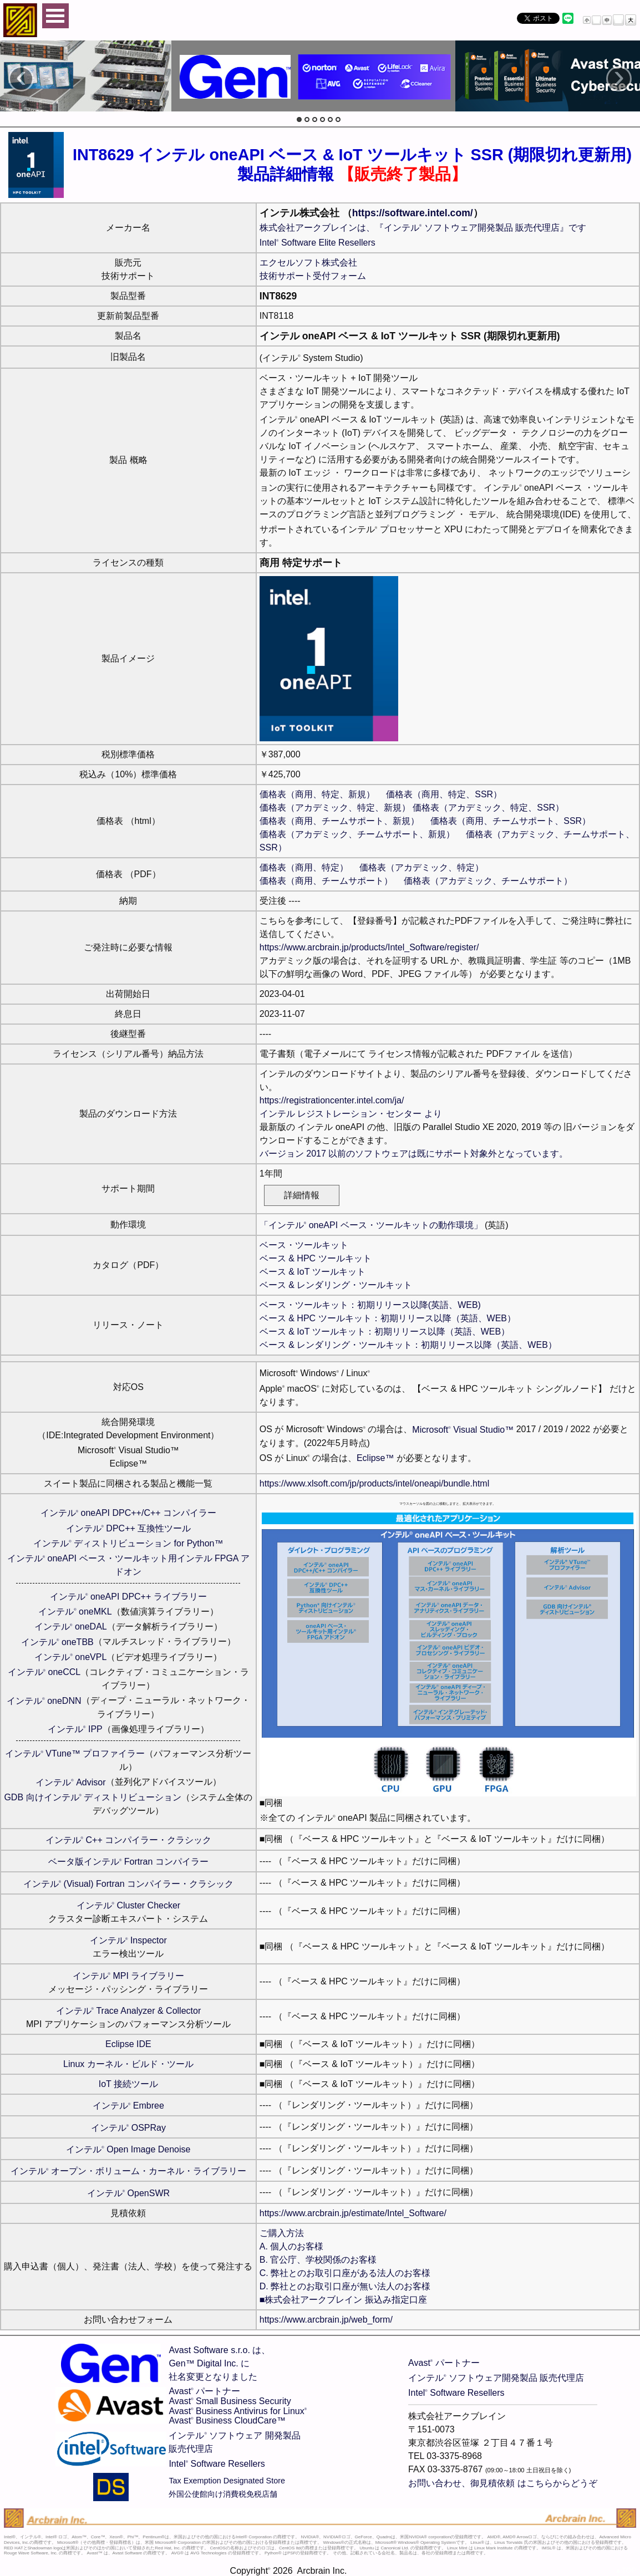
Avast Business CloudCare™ (227, 2420)
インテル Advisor (70, 1782)
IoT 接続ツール (128, 2084)
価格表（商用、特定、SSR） (444, 794)
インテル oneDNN (44, 1701)
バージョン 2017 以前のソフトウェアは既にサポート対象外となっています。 (414, 1153)
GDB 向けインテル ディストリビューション (92, 1797)
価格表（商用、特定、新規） (317, 794)
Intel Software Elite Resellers (317, 242)
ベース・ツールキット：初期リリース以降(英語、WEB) (370, 1305)
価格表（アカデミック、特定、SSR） (488, 807)
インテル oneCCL (44, 1672)
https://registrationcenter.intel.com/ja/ (332, 1100)
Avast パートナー (204, 2391)
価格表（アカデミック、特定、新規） (335, 807)
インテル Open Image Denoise (128, 2149)
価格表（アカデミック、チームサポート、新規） (357, 834)
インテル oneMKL (74, 1611)
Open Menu (55, 15)
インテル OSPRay (128, 2127)
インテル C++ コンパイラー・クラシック (128, 1840)
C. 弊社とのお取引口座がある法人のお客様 (345, 2273)
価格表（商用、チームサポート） (326, 880)
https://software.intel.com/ (412, 212)
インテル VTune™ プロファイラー (75, 1753)
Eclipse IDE (128, 2044)
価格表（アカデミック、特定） (421, 867)
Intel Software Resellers (217, 2463)
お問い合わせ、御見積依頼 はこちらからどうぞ (502, 2483)
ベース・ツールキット (304, 1245)
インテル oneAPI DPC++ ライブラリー (128, 1596)
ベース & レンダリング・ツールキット (336, 1285)
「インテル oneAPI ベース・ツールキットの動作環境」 (371, 1225)
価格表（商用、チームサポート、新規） (339, 821)
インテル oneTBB (57, 1642)
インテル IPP (75, 1729)
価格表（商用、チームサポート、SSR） (510, 821)
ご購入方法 (282, 2233)
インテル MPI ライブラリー (129, 1976)
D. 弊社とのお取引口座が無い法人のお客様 (345, 2286)
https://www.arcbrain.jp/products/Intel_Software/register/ (369, 947)
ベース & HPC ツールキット (316, 1258)
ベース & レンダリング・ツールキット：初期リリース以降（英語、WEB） (408, 1345)
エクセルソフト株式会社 (308, 262)
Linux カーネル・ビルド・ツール (128, 2064)
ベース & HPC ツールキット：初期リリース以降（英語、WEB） (388, 1318)
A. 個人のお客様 (292, 2246)
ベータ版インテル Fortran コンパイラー (128, 1861)
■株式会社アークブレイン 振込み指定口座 (343, 2299)
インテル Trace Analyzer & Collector (128, 2010)
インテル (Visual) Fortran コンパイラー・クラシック (128, 1883)
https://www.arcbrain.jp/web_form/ (326, 2319)
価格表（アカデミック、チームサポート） (488, 880)
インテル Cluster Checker (129, 1905)
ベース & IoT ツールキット (312, 1271)
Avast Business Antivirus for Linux (238, 2411)
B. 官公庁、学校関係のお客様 (318, 2259)
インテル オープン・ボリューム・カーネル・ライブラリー (128, 2171)
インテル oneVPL (70, 1657)
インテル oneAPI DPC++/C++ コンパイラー (128, 1513)
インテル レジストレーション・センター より (351, 1113)
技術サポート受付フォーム (313, 276)
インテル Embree (128, 2105)
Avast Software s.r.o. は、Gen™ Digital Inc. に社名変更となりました (219, 2363)
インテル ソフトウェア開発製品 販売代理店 (496, 2377)
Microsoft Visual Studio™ (463, 1429)
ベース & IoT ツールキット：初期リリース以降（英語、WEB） (385, 1331)
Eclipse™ (375, 1458)
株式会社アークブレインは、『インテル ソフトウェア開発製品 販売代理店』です (423, 227)
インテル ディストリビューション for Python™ (128, 1543)
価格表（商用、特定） (304, 867)
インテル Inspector (128, 1940)
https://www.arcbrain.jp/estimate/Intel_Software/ (353, 2213)
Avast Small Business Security (230, 2401)
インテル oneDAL (70, 1626)
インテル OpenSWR (128, 2193)
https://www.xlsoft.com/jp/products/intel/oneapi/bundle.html (374, 1483)
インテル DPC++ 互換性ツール (128, 1528)
